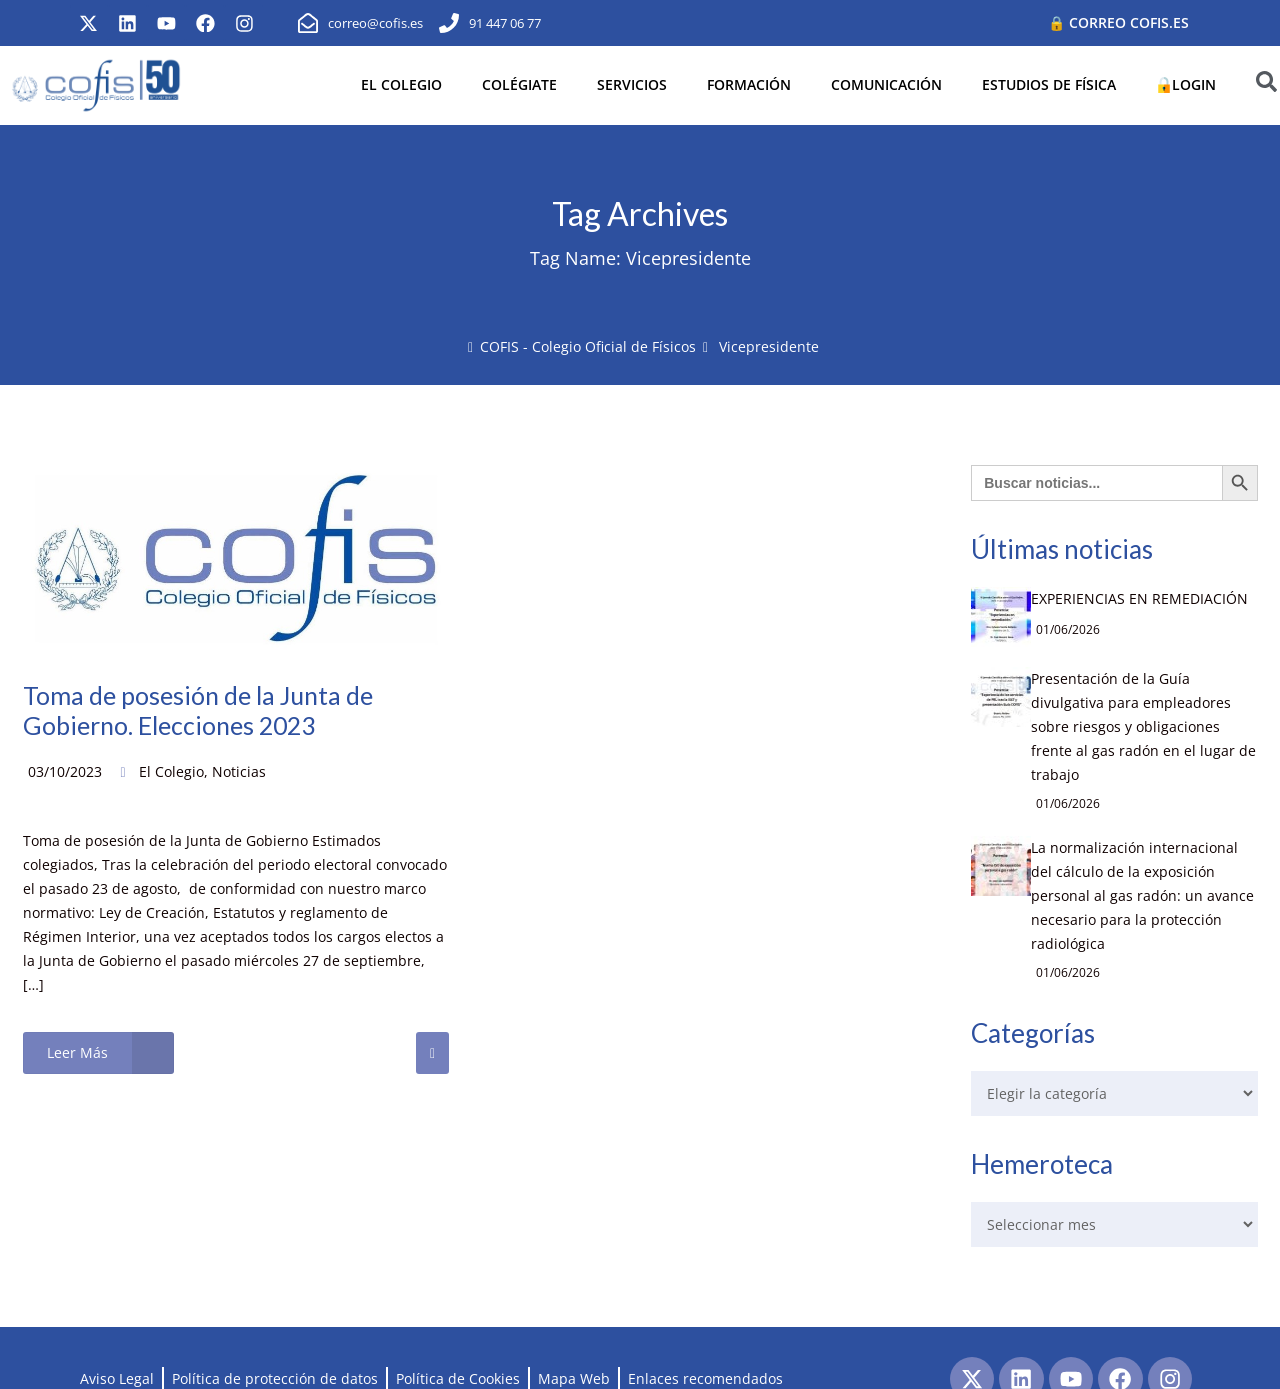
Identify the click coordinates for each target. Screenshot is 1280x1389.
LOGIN (1186, 84)
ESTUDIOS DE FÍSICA (1049, 84)
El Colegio (171, 771)
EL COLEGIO (401, 84)
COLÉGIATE (519, 84)
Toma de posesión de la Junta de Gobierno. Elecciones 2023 (203, 710)
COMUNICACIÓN (886, 84)
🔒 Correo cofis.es (1118, 22)
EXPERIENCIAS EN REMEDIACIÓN (1131, 598)
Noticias (239, 771)
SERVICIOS (632, 84)
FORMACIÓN (749, 84)
